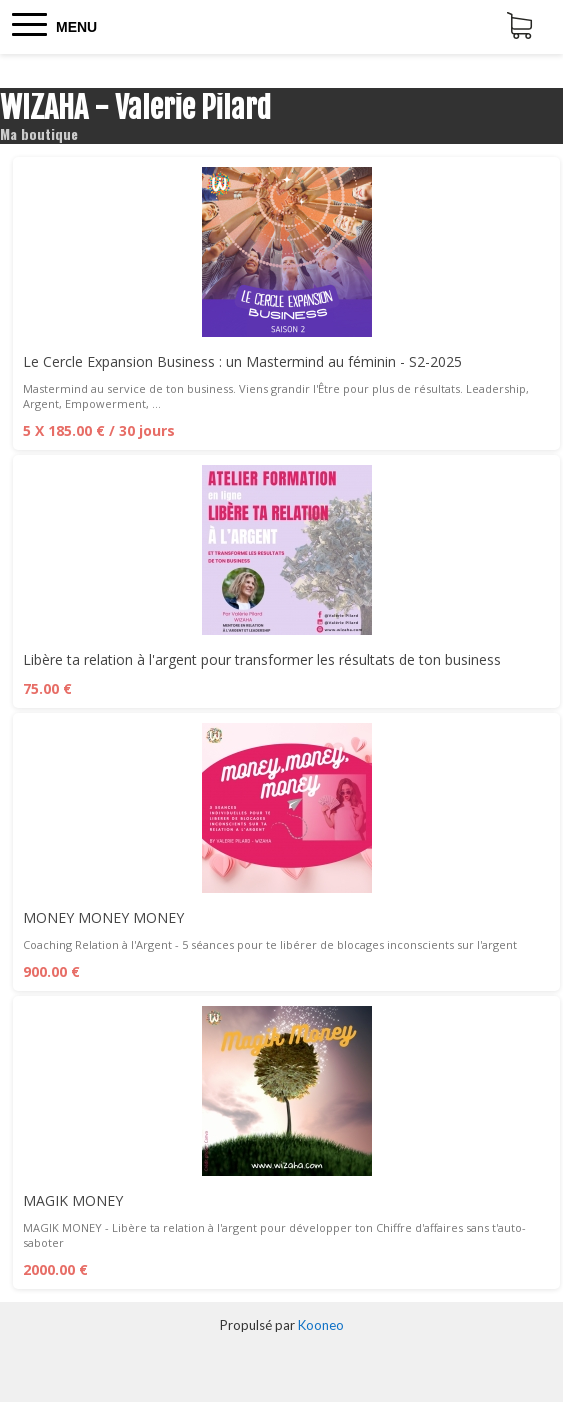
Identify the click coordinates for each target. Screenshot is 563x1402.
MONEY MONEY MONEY (103, 917)
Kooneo (321, 1325)
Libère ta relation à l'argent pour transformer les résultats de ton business (262, 659)
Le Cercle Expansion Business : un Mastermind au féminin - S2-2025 (242, 361)
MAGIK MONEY (73, 1200)
